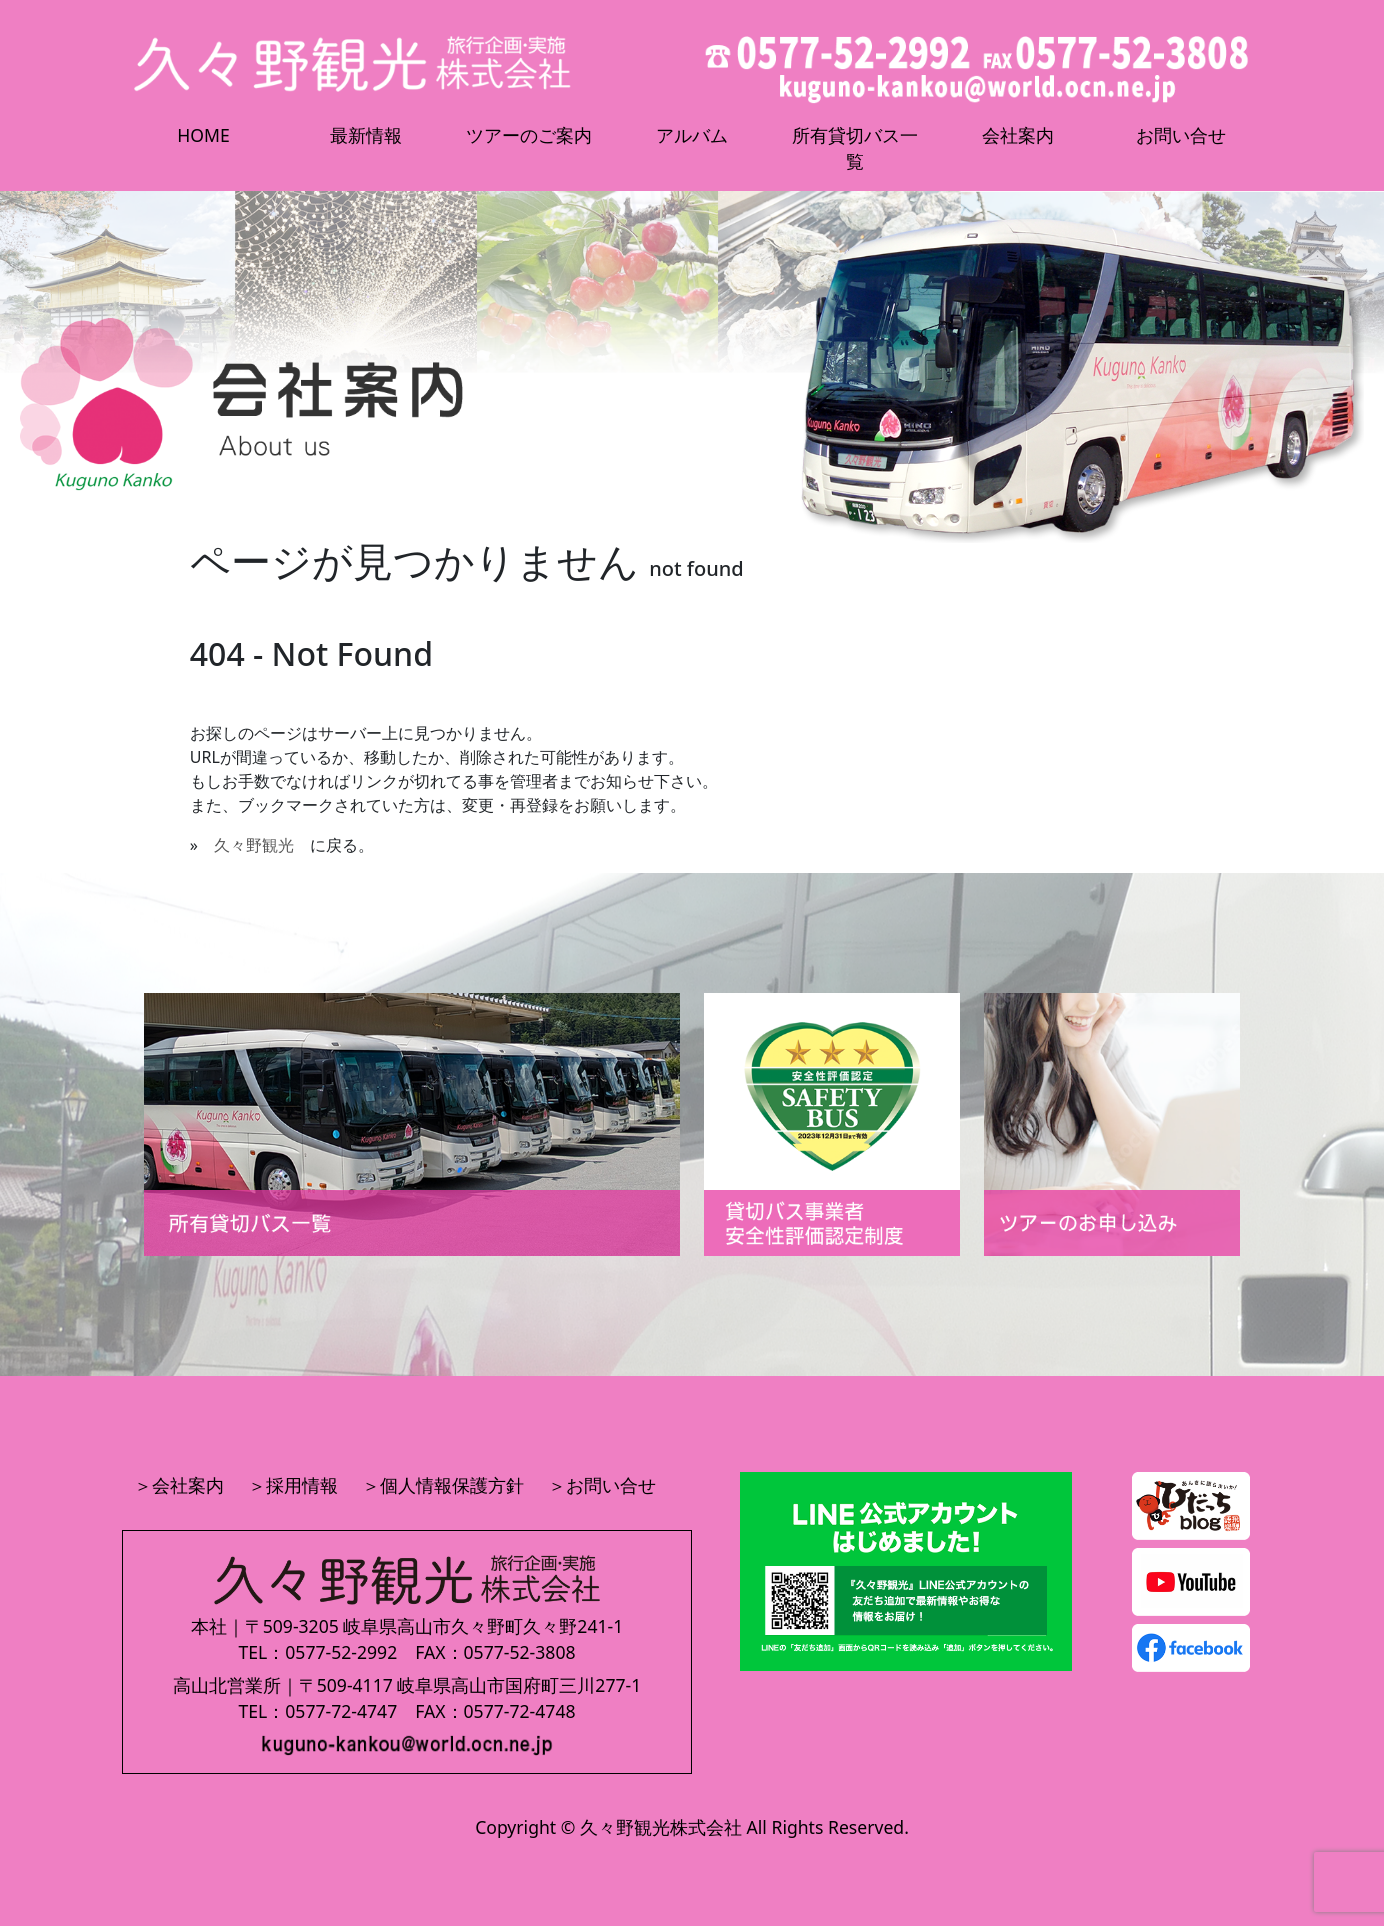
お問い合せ (1181, 135)
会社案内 (1018, 135)
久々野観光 (254, 845)
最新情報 (366, 135)
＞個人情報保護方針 (443, 1485)
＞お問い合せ (602, 1485)
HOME (203, 135)
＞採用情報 (293, 1485)
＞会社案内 (179, 1485)
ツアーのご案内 (529, 135)
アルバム (692, 135)
